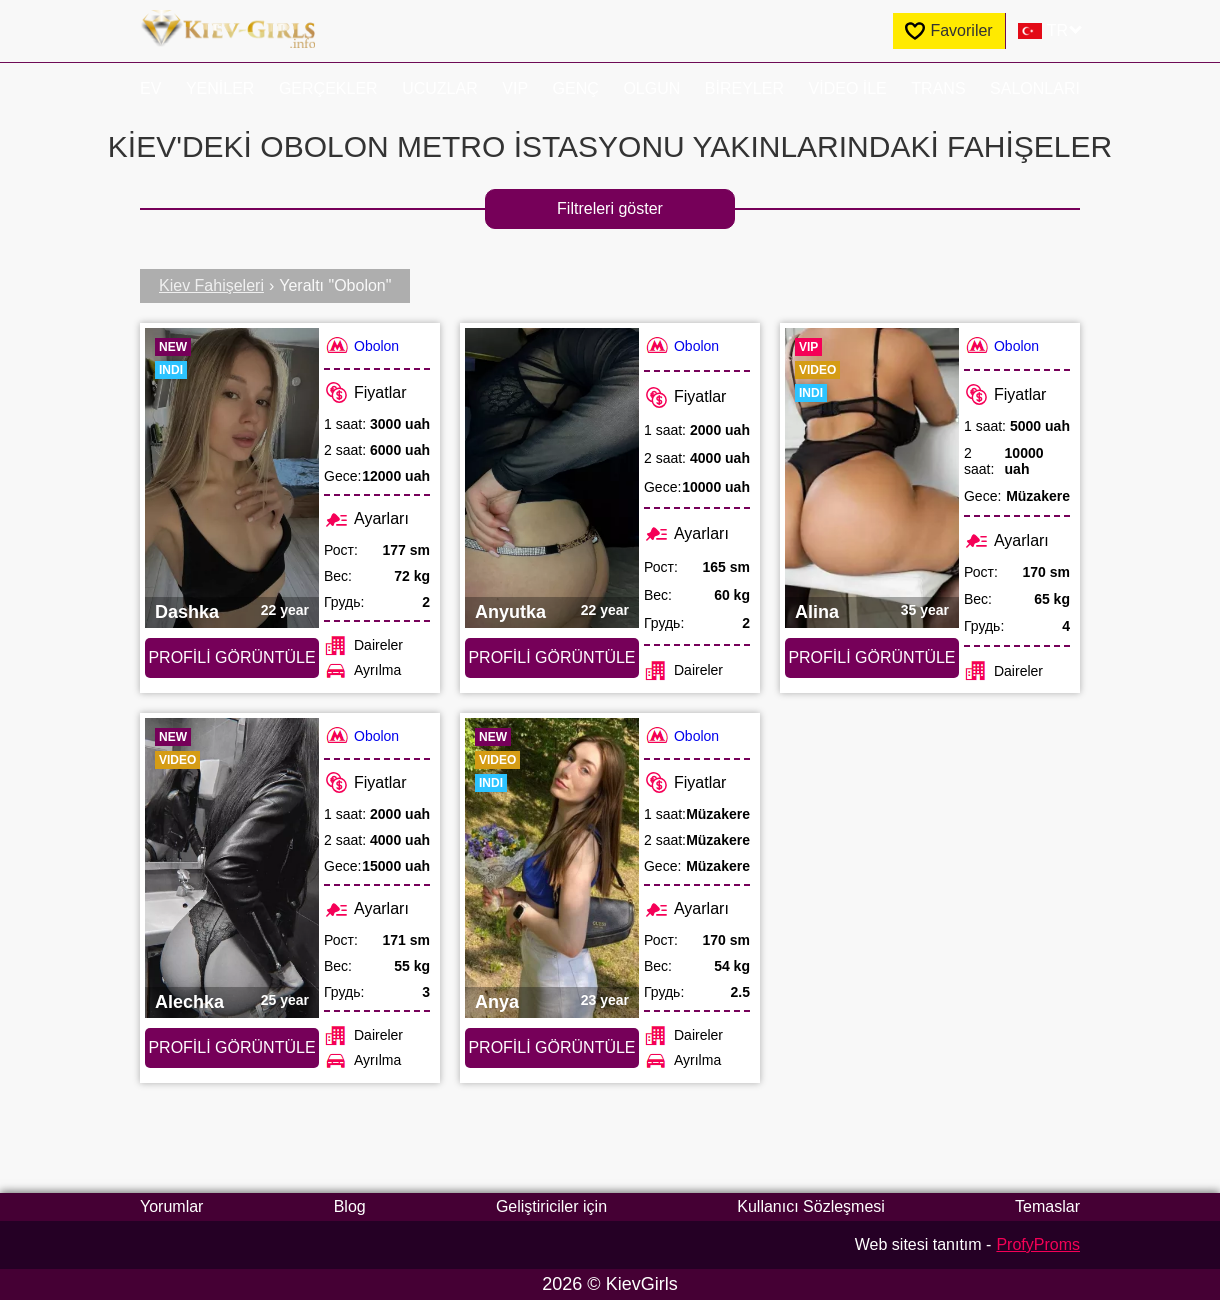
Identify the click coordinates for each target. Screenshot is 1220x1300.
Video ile (848, 88)
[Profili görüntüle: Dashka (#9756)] (232, 478)
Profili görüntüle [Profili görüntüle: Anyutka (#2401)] (551, 657)
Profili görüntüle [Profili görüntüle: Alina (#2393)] (871, 657)
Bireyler (744, 88)
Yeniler (220, 88)
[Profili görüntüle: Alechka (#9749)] (232, 868)
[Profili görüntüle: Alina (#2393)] (872, 478)
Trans (938, 88)
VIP (515, 88)
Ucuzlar (440, 88)
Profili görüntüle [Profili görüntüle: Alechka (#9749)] (231, 1047)
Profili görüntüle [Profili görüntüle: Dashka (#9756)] (231, 657)
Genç (576, 88)
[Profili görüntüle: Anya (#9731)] (552, 868)
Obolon (361, 345)
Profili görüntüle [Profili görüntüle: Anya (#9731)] (551, 1047)
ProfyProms (1038, 1244)
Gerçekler (328, 88)
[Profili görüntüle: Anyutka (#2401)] (552, 478)
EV (150, 88)
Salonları (1035, 88)
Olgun (651, 88)
